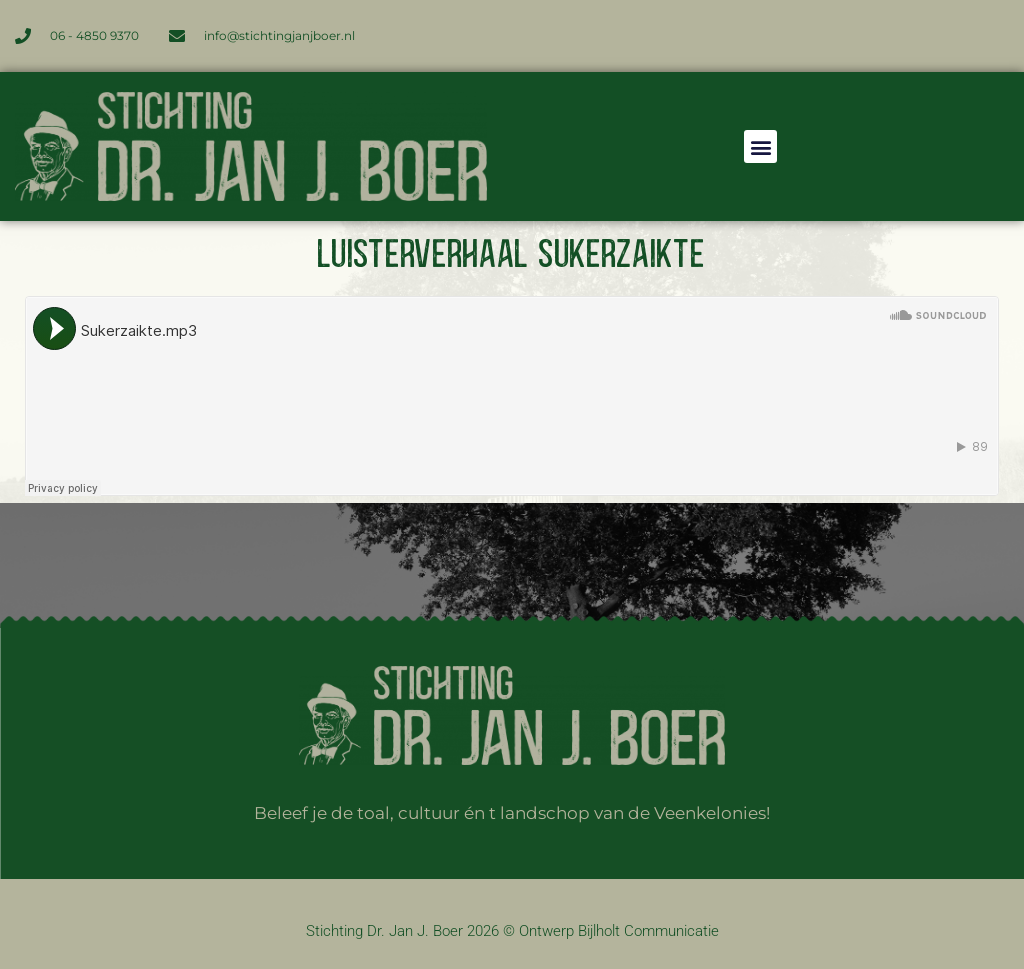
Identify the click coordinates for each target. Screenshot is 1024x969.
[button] (760, 146)
